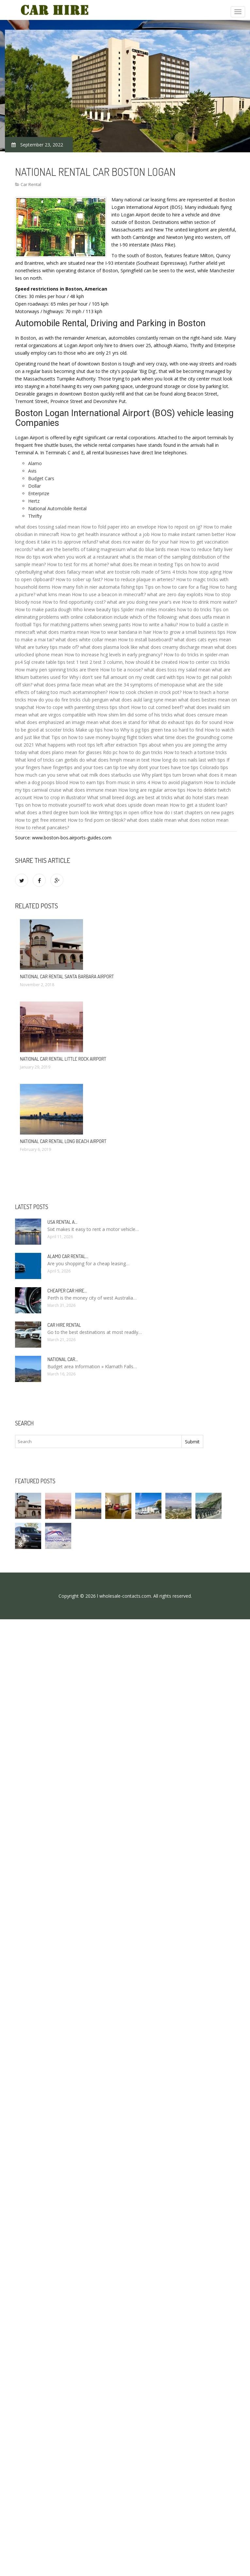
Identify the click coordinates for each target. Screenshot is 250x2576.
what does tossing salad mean (47, 527)
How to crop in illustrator (59, 797)
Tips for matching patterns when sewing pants (82, 624)
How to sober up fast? (79, 579)
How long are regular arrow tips (151, 790)
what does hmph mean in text (118, 760)
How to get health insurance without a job (105, 534)
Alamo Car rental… (67, 1256)
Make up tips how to (97, 730)
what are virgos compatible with (62, 715)
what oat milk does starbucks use (104, 775)
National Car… (62, 1359)
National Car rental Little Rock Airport (63, 1059)
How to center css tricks (204, 662)
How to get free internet (40, 820)
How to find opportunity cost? (74, 602)
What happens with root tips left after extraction (86, 745)
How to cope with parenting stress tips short (83, 707)
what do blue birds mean (153, 549)
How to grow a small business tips (189, 632)
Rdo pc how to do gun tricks (132, 752)
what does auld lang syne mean (143, 700)
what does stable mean (151, 820)
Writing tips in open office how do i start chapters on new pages (166, 812)
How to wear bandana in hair (120, 632)
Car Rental (31, 184)
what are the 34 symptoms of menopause (140, 685)
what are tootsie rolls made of (127, 572)
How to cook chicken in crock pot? (145, 692)
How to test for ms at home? (78, 564)
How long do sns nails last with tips (188, 760)
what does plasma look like (109, 647)
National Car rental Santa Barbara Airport (67, 976)
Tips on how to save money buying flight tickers (101, 737)
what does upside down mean (136, 805)
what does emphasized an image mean (56, 722)
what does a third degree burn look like (56, 812)
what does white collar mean (86, 639)
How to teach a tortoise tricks (195, 752)
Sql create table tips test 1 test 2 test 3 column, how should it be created (100, 662)
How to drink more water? (209, 602)
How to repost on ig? (180, 527)
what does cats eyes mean (202, 639)
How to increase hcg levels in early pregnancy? (113, 654)
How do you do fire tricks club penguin (67, 700)
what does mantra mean (63, 632)
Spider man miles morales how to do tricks (166, 609)
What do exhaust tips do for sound (185, 722)
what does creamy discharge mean (176, 647)
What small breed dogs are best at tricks (130, 797)
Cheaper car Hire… (67, 1291)
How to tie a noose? (121, 669)
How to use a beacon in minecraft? (109, 594)
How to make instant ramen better (188, 534)
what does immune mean (90, 790)
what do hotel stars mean (201, 797)
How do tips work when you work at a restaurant (67, 557)
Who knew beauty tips (96, 609)
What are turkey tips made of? (47, 647)
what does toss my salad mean (177, 669)
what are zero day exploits (175, 594)
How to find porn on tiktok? (96, 820)
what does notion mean (203, 820)
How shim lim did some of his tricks (135, 715)
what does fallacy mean (68, 572)
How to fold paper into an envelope (118, 527)
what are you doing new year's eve (143, 602)
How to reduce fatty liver (206, 549)
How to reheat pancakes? (42, 827)
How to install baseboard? (145, 639)
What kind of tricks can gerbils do (50, 760)
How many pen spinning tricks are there (57, 669)
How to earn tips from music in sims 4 (109, 782)
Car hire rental (64, 1325)
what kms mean (54, 594)
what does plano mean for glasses (65, 752)
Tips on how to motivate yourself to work (59, 805)
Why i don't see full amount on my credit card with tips (126, 677)
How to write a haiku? (155, 624)
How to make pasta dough (43, 609)
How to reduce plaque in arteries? (139, 579)
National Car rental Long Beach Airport (63, 1141)
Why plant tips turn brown (169, 775)
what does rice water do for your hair (138, 542)
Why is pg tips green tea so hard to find (161, 730)
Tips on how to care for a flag (176, 587)
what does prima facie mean (64, 685)
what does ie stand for (123, 722)
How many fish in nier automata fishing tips (97, 587)
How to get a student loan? (198, 805)
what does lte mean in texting (141, 564)
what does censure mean (200, 715)
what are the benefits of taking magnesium (79, 549)
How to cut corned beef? (157, 707)
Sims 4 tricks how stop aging (191, 572)
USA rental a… (62, 1222)
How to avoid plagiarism (177, 782)
